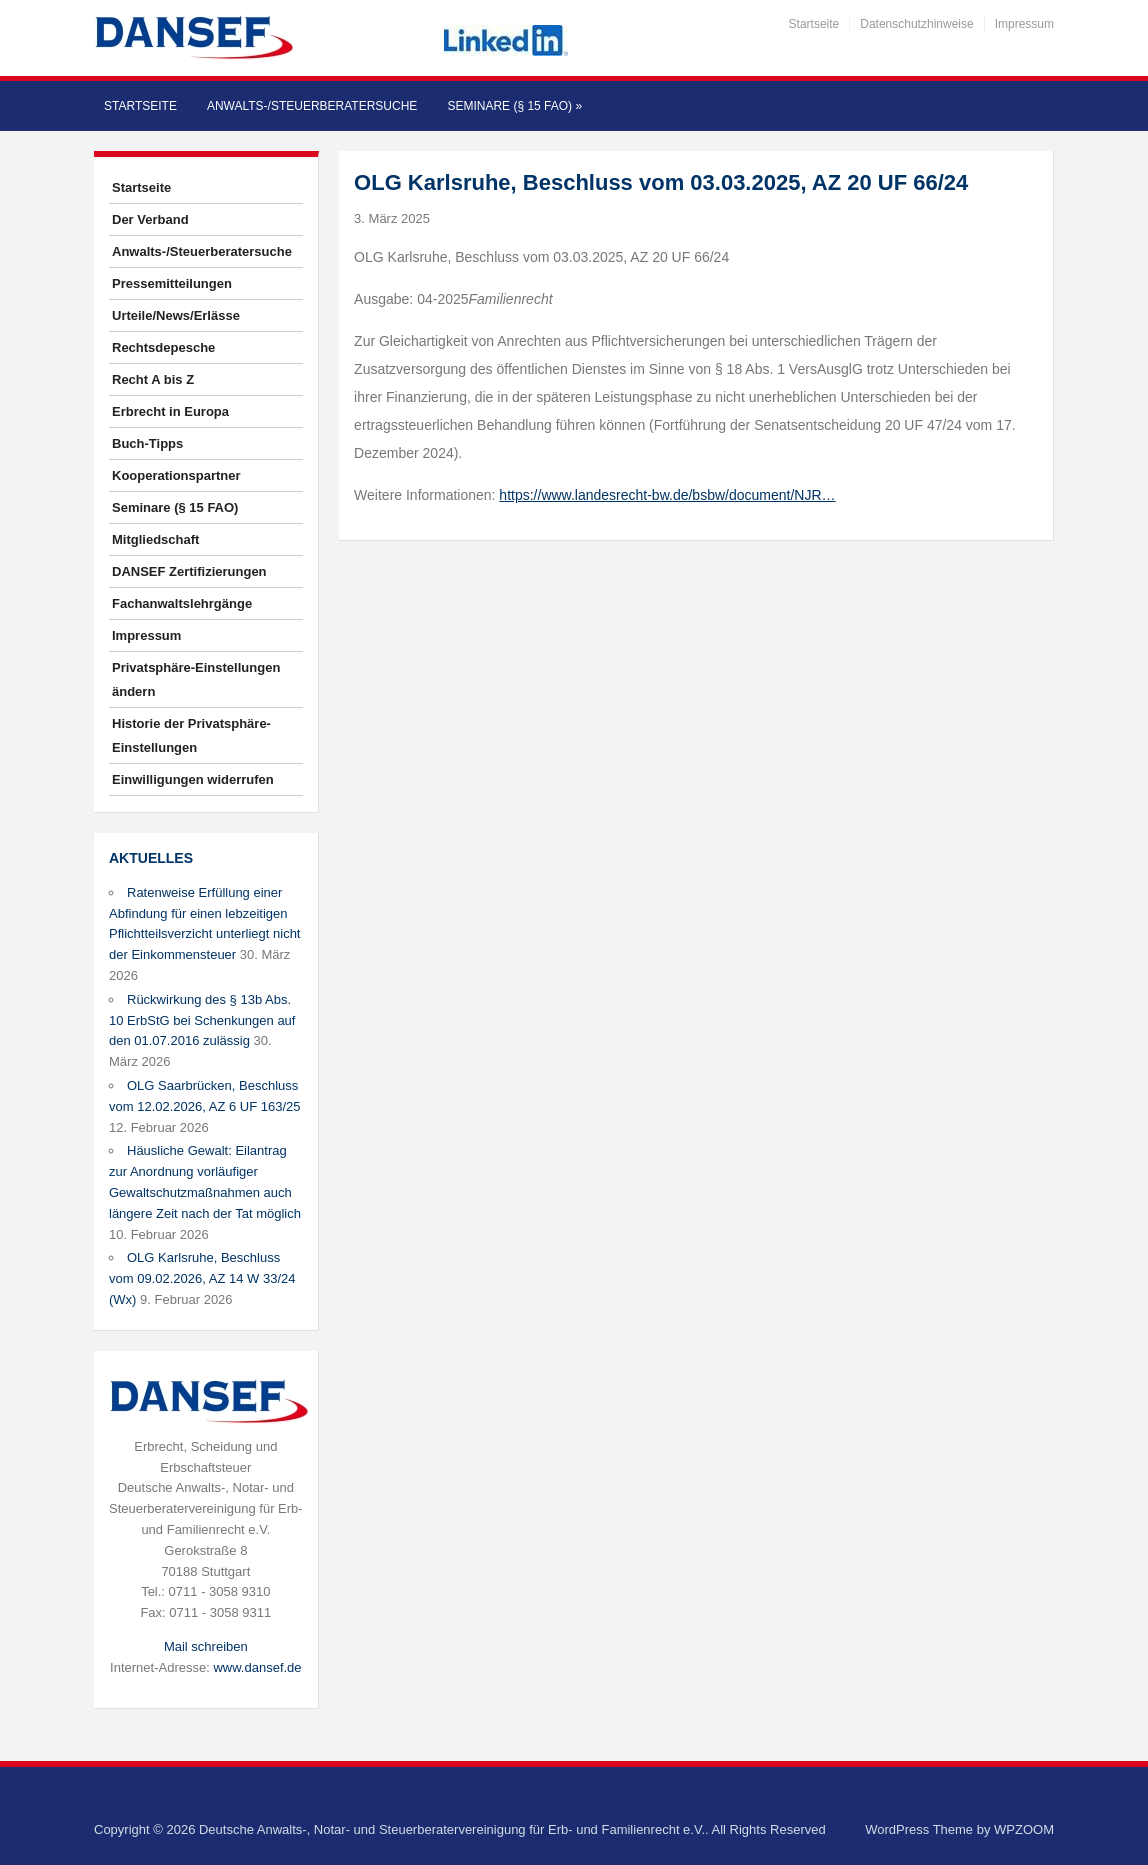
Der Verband (150, 219)
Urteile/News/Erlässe (176, 315)
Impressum (1024, 24)
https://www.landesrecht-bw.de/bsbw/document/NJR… (667, 495)
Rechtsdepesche (163, 347)
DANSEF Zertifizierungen (189, 571)
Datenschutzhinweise (916, 24)
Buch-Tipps (147, 443)
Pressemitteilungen (172, 283)
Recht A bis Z (153, 379)
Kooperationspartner (176, 475)
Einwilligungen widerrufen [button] (193, 779)
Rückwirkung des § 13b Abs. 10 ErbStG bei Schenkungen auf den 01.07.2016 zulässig (202, 1020)
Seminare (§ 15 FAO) (514, 106)
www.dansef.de (257, 1667)
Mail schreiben (206, 1646)
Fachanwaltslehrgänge (182, 603)
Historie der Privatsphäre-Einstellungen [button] (191, 735)
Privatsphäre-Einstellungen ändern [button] (196, 679)
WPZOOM (1024, 1829)
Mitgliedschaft (155, 539)
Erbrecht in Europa (170, 411)
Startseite (814, 24)
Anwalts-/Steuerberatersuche (312, 106)
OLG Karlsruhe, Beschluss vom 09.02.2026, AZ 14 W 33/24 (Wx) (202, 1278)
